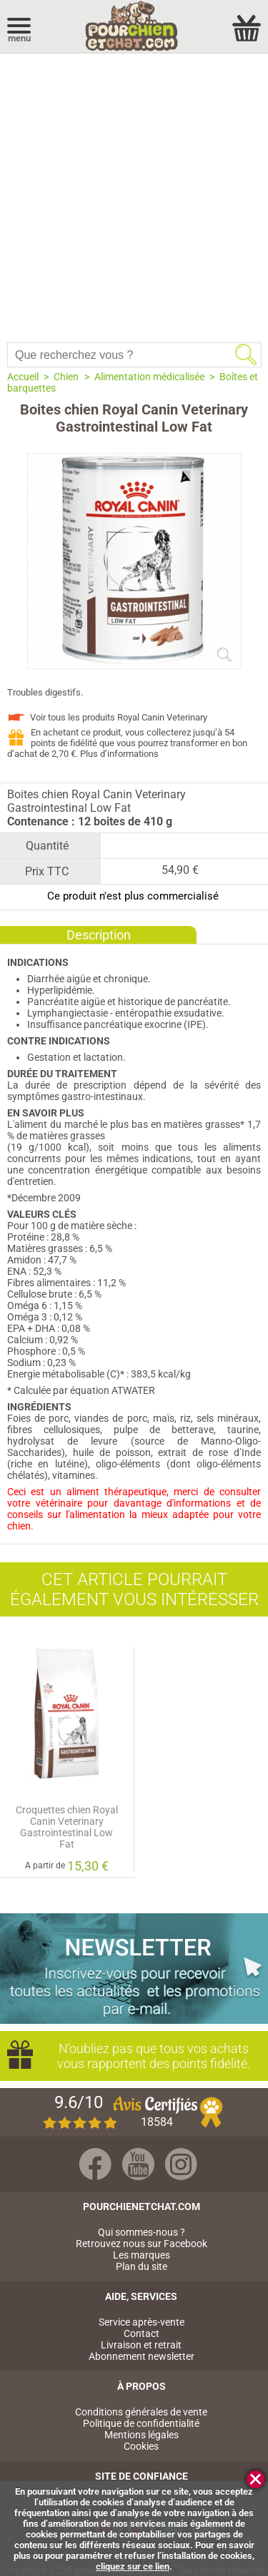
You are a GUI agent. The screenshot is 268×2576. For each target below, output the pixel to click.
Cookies (141, 2446)
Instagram (181, 2164)
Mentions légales (141, 2434)
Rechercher (246, 354)
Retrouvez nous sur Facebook (141, 2243)
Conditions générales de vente (141, 2412)
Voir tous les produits (118, 717)
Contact (141, 2333)
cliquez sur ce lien (132, 2566)
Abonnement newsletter (141, 2356)
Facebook (95, 2164)
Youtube (138, 2164)
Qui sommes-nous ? (141, 2232)
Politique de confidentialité (141, 2423)
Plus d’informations (119, 753)
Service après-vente (141, 2322)
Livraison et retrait (141, 2345)
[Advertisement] (134, 194)
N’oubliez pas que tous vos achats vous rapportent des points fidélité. (148, 2056)
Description (98, 934)
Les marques (141, 2255)
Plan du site (141, 2266)
